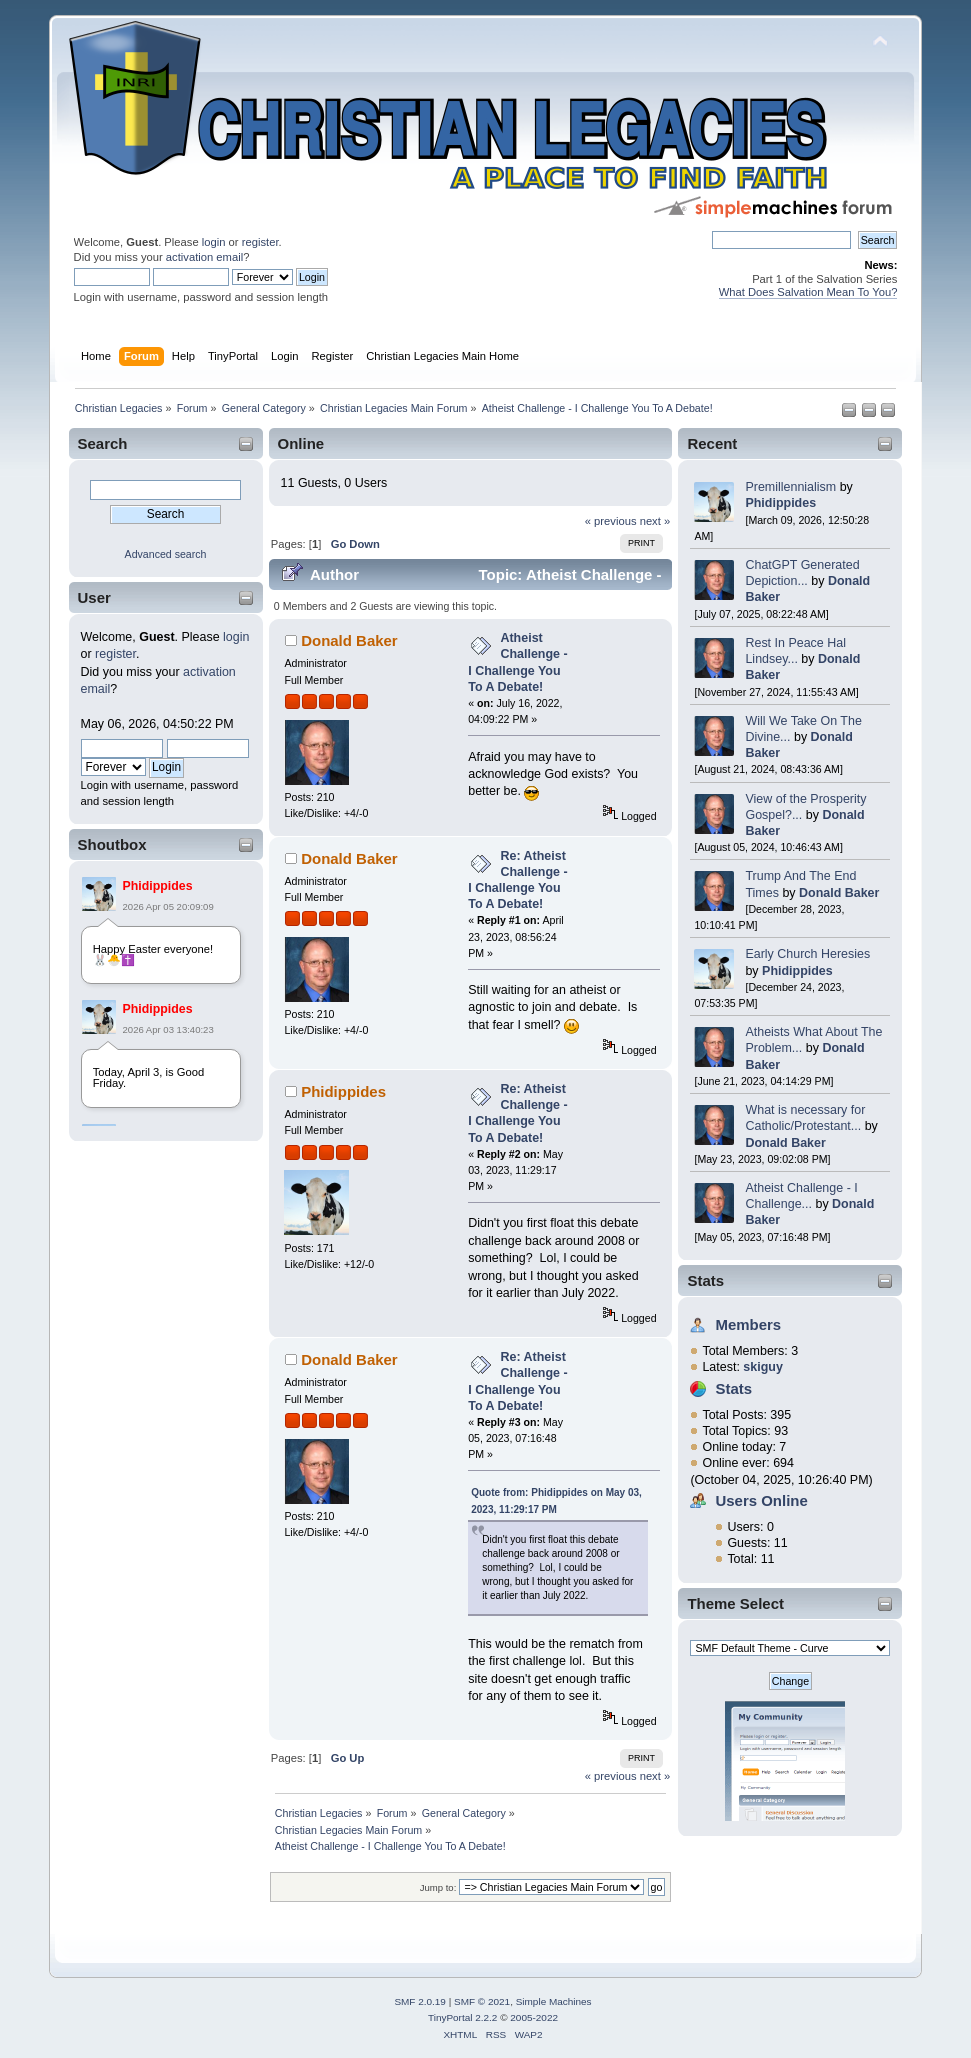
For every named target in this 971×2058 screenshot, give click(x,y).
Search (103, 443)
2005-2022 (534, 2017)
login (214, 242)
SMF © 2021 (482, 2001)
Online (301, 443)
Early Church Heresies (807, 954)
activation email (204, 257)
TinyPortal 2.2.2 (462, 2017)
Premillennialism (790, 487)
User (94, 597)
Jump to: (438, 1887)
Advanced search (166, 554)
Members (748, 1324)
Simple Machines (554, 2001)
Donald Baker (839, 893)
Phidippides (158, 886)
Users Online (761, 1500)
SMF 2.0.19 (420, 2001)
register (260, 242)
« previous (611, 521)
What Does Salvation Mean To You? (808, 292)
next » (655, 521)
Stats (705, 1280)
